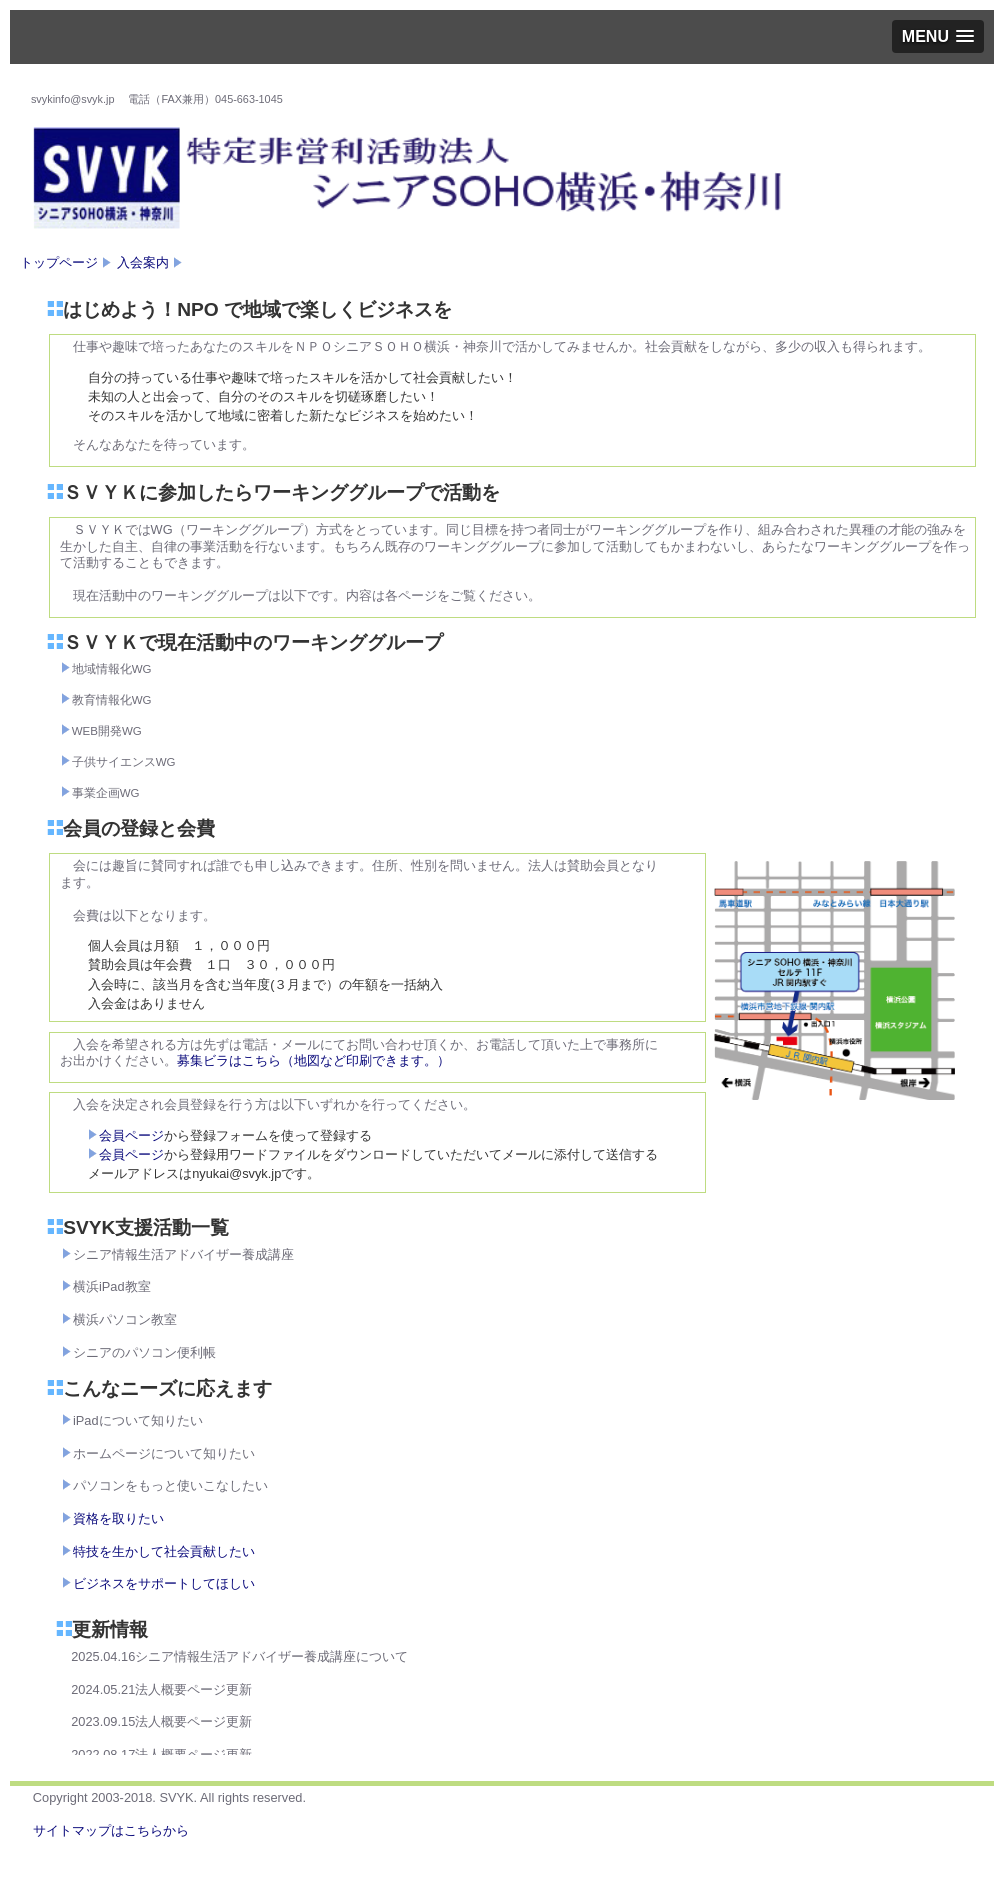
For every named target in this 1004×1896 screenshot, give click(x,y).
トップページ (59, 262)
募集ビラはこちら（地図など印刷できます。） (313, 1060)
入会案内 (143, 262)
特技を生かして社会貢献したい (164, 1551)
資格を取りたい (118, 1518)
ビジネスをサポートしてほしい (164, 1583)
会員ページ (126, 1135)
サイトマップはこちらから (111, 1830)
